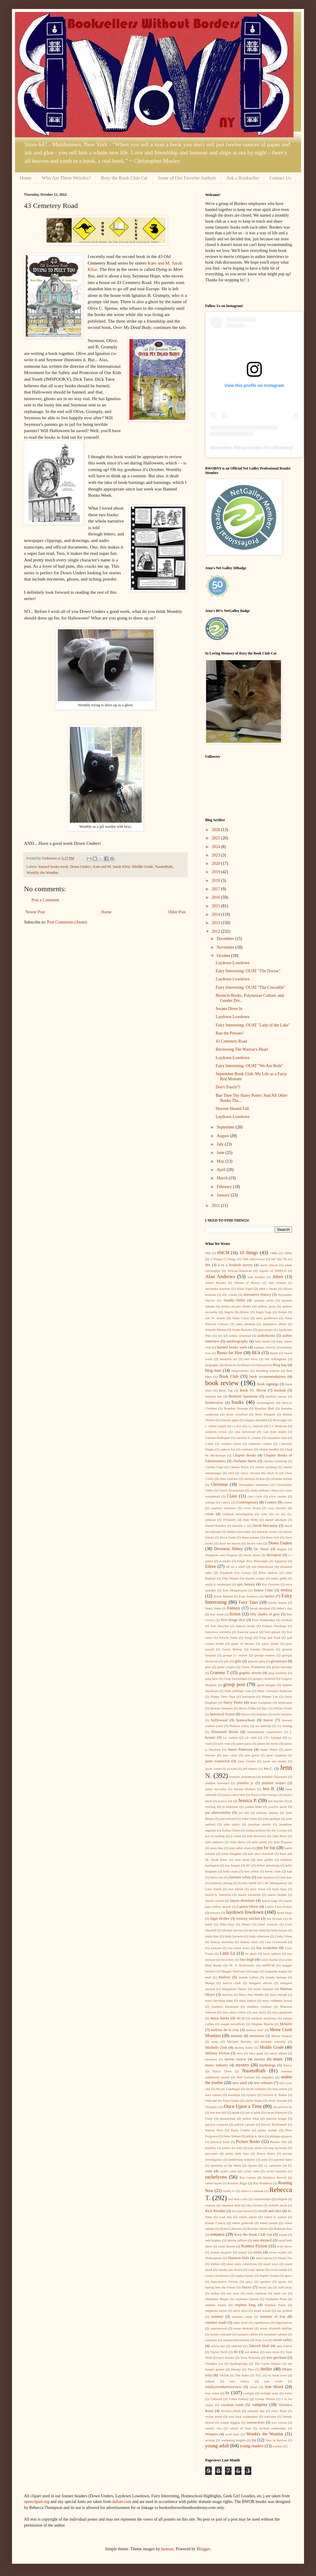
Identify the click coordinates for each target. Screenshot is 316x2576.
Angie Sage (263, 1312)
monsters (211, 2059)
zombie (277, 2446)
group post (234, 1684)
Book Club (228, 1376)
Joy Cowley (279, 1830)
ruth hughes (213, 2240)
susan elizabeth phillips (276, 2328)
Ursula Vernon (265, 2399)
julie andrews (214, 1842)
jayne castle (213, 1768)
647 (273, 1259)
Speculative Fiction (224, 2281)
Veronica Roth (231, 2411)
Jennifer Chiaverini (274, 1776)
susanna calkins (247, 2334)
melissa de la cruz (225, 2030)
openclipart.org (36, 2501)
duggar (281, 1549)
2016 (216, 897)
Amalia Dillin (234, 1300)
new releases (263, 2083)
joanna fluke (253, 1806)
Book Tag (225, 1390)
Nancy (287, 2065)
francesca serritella (218, 1632)
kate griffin (265, 1859)
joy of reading (215, 1836)
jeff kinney (250, 1768)
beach (274, 1353)
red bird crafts (238, 2199)
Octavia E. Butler (275, 2095)
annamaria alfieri (274, 1324)
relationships (262, 2199)
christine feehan (281, 1478)
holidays (261, 1714)
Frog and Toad (269, 1637)
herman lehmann (221, 1708)
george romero (265, 1655)
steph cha (280, 2293)
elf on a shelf (235, 1566)
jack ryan (224, 1743)
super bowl (240, 2322)
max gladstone (282, 2012)
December (226, 938)
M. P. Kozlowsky (242, 1965)
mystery (242, 2065)
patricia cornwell (216, 2124)
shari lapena (264, 2258)
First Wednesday (263, 1620)
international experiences (264, 1732)
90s (208, 1265)
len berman (274, 1918)
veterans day (255, 2411)
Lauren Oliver (247, 1906)
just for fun (266, 1848)
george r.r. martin (235, 1655)
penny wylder (267, 2130)
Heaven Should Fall (232, 1108)
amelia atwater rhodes (236, 1306)
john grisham (271, 1818)
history (245, 1714)
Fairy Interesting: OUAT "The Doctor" (248, 971)
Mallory (224, 1977)
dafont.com (121, 2501)
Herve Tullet (247, 1708)
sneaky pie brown (230, 2269)
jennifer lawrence (217, 1783)
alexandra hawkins (217, 1288)
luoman (167, 2549)
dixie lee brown (230, 1543)
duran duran (252, 1555)
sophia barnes (244, 2275)
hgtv (265, 1708)
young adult (217, 2446)
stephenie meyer (216, 2310)
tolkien (209, 2381)
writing (210, 2440)
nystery (251, 2095)
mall (208, 1977)
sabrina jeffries (237, 2240)
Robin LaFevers (231, 2228)
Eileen (210, 1566)
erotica (286, 1590)
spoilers (265, 2281)
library (246, 1924)
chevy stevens (250, 1473)
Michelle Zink (216, 2047)
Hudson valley (239, 1726)
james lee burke (268, 1743)
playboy (210, 2148)
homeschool (245, 1720)
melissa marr (255, 2030)
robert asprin (248, 2217)
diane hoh (272, 1537)
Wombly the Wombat (42, 873)
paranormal (227, 2118)
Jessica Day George (264, 1794)
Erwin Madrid (223, 1596)
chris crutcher (229, 1478)
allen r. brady (268, 1288)
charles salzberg (266, 1467)
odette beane (253, 2100)
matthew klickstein (224, 2006)
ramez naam (213, 2183)
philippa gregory (281, 2136)
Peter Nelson (232, 2136)
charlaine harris (244, 1461)
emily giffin (279, 1578)
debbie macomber (239, 1531)
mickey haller (243, 2047)
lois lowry (227, 1959)
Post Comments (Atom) (67, 922)
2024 (216, 847)
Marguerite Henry (234, 1989)
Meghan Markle (262, 2024)
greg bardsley (277, 1673)
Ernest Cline (263, 1590)
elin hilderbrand (262, 1566)
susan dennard (243, 2328)
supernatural (219, 2328)
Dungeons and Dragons (221, 1555)
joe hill (244, 1812)
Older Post (177, 912)
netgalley (267, 2077)
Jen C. (268, 1769)
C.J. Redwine (278, 1426)
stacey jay (265, 2287)
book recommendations (268, 1376)
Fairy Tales (248, 1602)
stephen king (245, 2305)
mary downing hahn (219, 2000)
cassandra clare (277, 1437)
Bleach (246, 1365)
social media (278, 2269)
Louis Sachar (269, 1959)
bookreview (214, 1403)
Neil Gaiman (246, 2077)
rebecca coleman (252, 2191)
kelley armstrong (268, 1865)
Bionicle (230, 1365)
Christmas (219, 1484)
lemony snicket (248, 1918)
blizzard (261, 1365)
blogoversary (240, 1370)
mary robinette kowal (277, 2000)
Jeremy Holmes (244, 1789)
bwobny (284, 447)
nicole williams (256, 2089)
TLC (258, 2375)
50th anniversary (253, 1259)
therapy (236, 2369)
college (210, 1502)
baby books (262, 1341)
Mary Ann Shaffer (251, 1994)
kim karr (286, 1877)
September (226, 1127)
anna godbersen (267, 1318)
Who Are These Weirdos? (66, 177)
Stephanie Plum (276, 2299)
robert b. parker (275, 2217)
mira (240, 2053)
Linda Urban (283, 1936)
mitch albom (278, 2053)
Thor (250, 2369)
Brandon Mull (264, 1408)
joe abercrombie (218, 1813)
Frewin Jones (228, 1637)
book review (222, 1383)
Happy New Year (223, 1696)
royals (283, 2234)
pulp (264, 2159)
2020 (216, 863)
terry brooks (226, 2357)
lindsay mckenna (222, 1942)
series (257, 2252)
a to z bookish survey (235, 1265)
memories (257, 2036)
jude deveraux (256, 1836)
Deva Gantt (228, 1537)
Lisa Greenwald (276, 1942)
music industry (216, 2065)
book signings (268, 1384)
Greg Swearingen (235, 1678)
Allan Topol (245, 1288)
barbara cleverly (265, 1347)
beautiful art (228, 1359)
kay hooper (232, 1865)
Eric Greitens (271, 1584)
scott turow (284, 2246)
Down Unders (80, 867)
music (278, 2059)
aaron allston (269, 1265)
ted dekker (252, 2352)
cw (277, 1514)
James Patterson (240, 1749)
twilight (249, 2393)
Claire (232, 1496)
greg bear (211, 1678)
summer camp (242, 2316)
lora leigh (247, 1959)
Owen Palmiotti (276, 2112)
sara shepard (262, 2240)
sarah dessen (226, 2246)
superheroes (262, 2322)
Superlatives (284, 2322)
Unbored (216, 2399)
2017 (216, 889)
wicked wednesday (272, 2428)
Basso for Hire (229, 1353)
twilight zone (270, 2393)
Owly (209, 2118)
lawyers (215, 1912)
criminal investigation (238, 1514)
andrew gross (267, 1306)
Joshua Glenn (231, 1830)
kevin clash (273, 1871)
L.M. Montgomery (274, 1883)
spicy (249, 2281)
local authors (272, 1953)
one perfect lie (282, 2107)
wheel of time (240, 2428)
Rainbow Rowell (274, 2177)
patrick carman (245, 2124)
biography (212, 1365)
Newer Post (35, 912)
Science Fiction (254, 2246)
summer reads (215, 2322)
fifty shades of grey (265, 1614)
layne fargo (284, 1912)
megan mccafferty (232, 2024)
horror (268, 1720)
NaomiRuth (164, 867)
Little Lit (227, 1953)
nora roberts (213, 2095)
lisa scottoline (267, 1948)
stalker (215, 2293)
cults (264, 1514)
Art (220, 1335)
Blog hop (280, 1365)
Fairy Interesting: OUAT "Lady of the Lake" (253, 1025)
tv (227, 2393)
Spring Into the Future (220, 2287)
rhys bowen (254, 2205)
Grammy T (219, 1672)
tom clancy (239, 2381)
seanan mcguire (221, 2252)
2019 (216, 872)
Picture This (278, 2142)
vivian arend (213, 2416)
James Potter (269, 1749)
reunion (210, 2205)
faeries (269, 1596)
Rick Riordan (215, 2211)
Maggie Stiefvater (233, 1971)
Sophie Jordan (269, 2275)
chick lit (272, 1473)
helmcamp (285, 1702)
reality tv (229, 2191)
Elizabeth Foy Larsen (235, 1572)
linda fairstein (234, 1936)
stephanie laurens (247, 2299)
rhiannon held (231, 2205)
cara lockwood (245, 1431)
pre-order (211, 2153)
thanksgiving (238, 2363)
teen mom (272, 2352)
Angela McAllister (237, 1312)
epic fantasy (246, 1584)
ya (254, 2440)
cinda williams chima (264, 1490)
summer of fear (272, 2316)
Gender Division (262, 1649)
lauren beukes (277, 1894)
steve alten (240, 2310)
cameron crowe (216, 1431)
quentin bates (283, 2159)
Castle (209, 1443)
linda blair (212, 1936)
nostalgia (234, 2095)
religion (282, 2199)
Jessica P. (247, 1800)
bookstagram (265, 1402)
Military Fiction (217, 2053)
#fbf (208, 1253)
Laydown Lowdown (233, 963)
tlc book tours (277, 2375)
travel (253, 2387)
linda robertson (259, 1936)
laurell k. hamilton (218, 1894)
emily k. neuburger (218, 1584)
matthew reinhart (259, 2006)
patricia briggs (276, 2118)
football (287, 1620)
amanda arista (264, 1300)
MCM (241, 2018)
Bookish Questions (243, 1396)
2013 (216, 923)
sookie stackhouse (217, 2275)
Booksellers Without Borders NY (240, 447)
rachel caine (228, 2171)
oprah (235, 2112)
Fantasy (233, 1608)
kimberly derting (221, 1883)
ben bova (251, 1359)
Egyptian (281, 1561)
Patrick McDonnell (274, 2124)
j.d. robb (251, 1737)
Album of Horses (247, 1282)
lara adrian (235, 1889)
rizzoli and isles (269, 2211)
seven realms (278, 2252)
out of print (252, 2112)
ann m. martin (215, 1318)
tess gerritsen (277, 2357)
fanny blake (213, 1608)
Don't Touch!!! (228, 1087)
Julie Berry (237, 1842)
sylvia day (218, 2346)
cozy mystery (277, 1508)
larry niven (257, 1889)
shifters (215, 2264)
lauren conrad (214, 1900)
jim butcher (276, 1801)
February (225, 1186)
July (221, 1144)
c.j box (236, 1426)
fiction (235, 1614)
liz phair (251, 1953)
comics (226, 1502)
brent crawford (236, 1414)
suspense (211, 2340)
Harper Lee (270, 1696)
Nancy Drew (222, 2071)
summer (217, 2316)
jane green (251, 1755)
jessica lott (225, 1801)
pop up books (277, 2148)
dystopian (274, 1555)
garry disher (270, 1643)
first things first (233, 1620)
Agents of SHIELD (273, 1270)
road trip (225, 2217)
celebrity (247, 1449)
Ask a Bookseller (242, 177)
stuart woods (262, 2310)
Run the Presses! (230, 1033)
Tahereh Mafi (259, 2346)
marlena (227, 1994)
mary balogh (278, 1994)
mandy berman (276, 1977)
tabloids (237, 2346)
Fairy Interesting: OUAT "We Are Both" (249, 1066)
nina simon (279, 2089)
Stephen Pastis (275, 2305)
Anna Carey (240, 1318)
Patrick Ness (214, 2130)
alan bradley (256, 1277)
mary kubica (247, 2000)
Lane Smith (213, 1889)
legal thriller (219, 1918)
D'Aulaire (229, 1519)
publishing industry (242, 2159)
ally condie (229, 1294)
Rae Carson (248, 2177)
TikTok (224, 2375)
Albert (277, 1277)
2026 (216, 829)
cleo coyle (255, 1496)
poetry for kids (232, 2148)
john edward (227, 1818)
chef (231, 1473)
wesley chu (213, 2428)
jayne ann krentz (275, 1761)
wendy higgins (230, 2422)
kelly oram (230, 1871)
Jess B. (269, 1789)
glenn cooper (226, 1667)
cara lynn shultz (274, 1431)
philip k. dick (255, 2136)
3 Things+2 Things (223, 1259)
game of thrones (243, 1643)
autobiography (237, 1341)
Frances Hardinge (274, 1626)
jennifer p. (245, 1783)
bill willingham (275, 1359)
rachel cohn (251, 2171)
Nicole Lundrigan (228, 2089)
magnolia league (276, 1971)
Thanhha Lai (214, 2363)
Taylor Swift (218, 2352)
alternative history (257, 1294)
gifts (238, 1661)
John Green (249, 1818)
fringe (248, 1637)
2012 (216, 931)
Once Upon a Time (243, 2106)
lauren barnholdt (249, 1894)
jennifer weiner (274, 1783)
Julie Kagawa (282, 1842)
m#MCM (268, 1965)
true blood (274, 2386)
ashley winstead (240, 1335)
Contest (270, 1502)
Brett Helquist (265, 1414)
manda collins (248, 1977)
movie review (235, 2059)
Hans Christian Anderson (275, 1691)
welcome (270, 2416)
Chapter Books (244, 1455)
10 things (248, 1252)
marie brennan (263, 1989)
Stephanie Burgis (217, 2299)
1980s (274, 1253)
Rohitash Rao (283, 2228)
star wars (232, 2293)
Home (25, 177)
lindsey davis (249, 1942)
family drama (277, 1602)
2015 (216, 906)
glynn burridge (282, 1667)
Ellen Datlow (268, 1572)
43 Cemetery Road (231, 1041)
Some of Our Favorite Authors (187, 177)
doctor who (254, 1543)
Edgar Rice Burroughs (252, 1561)
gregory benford (264, 1678)
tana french (284, 2346)
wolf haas (232, 2434)
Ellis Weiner (230, 1578)
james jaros (243, 1743)
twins (288, 2393)
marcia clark (232, 1983)
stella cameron (256, 2293)
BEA (256, 1353)
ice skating (284, 1726)
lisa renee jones (239, 1948)
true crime (212, 2393)
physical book (219, 2142)
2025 (216, 838)
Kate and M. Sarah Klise (111, 867)
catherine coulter (260, 1443)
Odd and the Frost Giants (222, 2100)
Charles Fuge (214, 1467)
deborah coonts (267, 1531)
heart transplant (260, 1702)
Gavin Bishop (232, 1649)
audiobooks (266, 1335)
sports (282, 2281)
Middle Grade (142, 867)
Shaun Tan (285, 2258)
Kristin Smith (247, 1883)
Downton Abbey (228, 1549)
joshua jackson (255, 1830)
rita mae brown (242, 2211)
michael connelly (273, 2041)
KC (248, 1865)
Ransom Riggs (237, 2183)
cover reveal (252, 1508)
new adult (239, 2083)
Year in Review (276, 2440)
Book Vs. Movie (253, 1390)
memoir (236, 2036)
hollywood (219, 1720)
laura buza (279, 1889)
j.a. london (230, 1737)
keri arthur (251, 1871)
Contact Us (280, 177)
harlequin (248, 1696)
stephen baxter (215, 2305)
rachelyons (216, 2177)
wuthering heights (233, 2440)
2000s (288, 1253)
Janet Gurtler (247, 1761)
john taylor (232, 1824)
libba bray (227, 1924)
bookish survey (276, 1396)
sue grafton (284, 2310)
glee (208, 1667)
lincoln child (257, 1930)
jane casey (230, 1755)
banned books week (53, 867)
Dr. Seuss (261, 1549)
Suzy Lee (261, 2340)
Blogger (203, 2549)
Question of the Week (226, 2165)
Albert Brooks (215, 1282)
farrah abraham (260, 1608)
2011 (216, 1205)
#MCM (223, 1253)
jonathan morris (259, 1824)
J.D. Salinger (273, 1737)
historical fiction (222, 1714)
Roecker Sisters (257, 2228)
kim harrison (265, 1877)
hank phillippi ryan (238, 1691)
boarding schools (267, 1370)
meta (215, 2041)
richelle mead (278, 2205)
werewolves (255, 2422)
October (224, 955)
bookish (280, 1390)
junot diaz (216, 1848)
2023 (216, 855)
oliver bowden (277, 2100)
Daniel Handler (215, 1525)
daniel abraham (275, 1519)
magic (255, 1971)
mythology (267, 2065)
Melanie (286, 2024)
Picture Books (248, 2141)
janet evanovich (217, 1761)
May (221, 1161)
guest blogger (266, 1685)
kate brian (242, 1859)
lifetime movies (232, 1930)
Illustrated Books (224, 1732)
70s (284, 1259)
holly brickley (282, 1714)
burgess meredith (255, 1420)
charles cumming (275, 1461)
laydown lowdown (245, 1912)
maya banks (220, 2018)
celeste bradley (269, 1449)
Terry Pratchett (250, 2357)
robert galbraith (242, 2223)
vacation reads (232, 2405)
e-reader (225, 1561)
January (224, 1195)
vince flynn (279, 2411)
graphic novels (250, 1673)
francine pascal (248, 1632)
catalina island (231, 1443)
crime (209, 1514)
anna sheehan (245, 1324)
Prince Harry (266, 2153)
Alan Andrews (220, 1276)
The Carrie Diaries (267, 2363)
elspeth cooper (255, 1578)
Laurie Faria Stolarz (278, 1906)
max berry (259, 2012)
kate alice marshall (261, 1853)
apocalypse (265, 1329)
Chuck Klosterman (231, 1490)
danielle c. (239, 1525)
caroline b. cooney (248, 1437)
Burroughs (280, 1420)
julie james (259, 1842)
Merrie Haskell (281, 2036)
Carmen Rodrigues (217, 1437)
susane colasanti (221, 2334)
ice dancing (263, 1726)
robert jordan (269, 2223)
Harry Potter (233, 1702)
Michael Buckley (239, 2041)
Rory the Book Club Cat (124, 177)
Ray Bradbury (262, 2183)
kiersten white (240, 1877)
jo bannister (230, 1806)
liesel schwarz (268, 1924)
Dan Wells (250, 1519)
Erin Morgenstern (235, 1590)
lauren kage (270, 1900)
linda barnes (279, 1930)
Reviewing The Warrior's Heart (242, 1049)
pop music (255, 2148)
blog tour (213, 1370)
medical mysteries (264, 2018)
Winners (211, 2434)
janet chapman (276, 1755)
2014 (216, 914)
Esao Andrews (248, 1596)
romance (217, 2234)
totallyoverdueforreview (223, 2387)
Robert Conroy (215, 2223)
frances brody (245, 1626)
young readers (252, 2446)
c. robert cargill (215, 1426)
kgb (289, 1871)
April (221, 1169)
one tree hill (218, 2112)
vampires (259, 2404)
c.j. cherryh (255, 1426)
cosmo (287, 1502)
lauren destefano (242, 1900)
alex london (277, 1282)
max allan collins (234, 2012)
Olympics (211, 2107)
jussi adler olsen (240, 1848)
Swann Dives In (229, 1008)
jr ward (236, 1836)
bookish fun (213, 1396)
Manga (209, 1983)
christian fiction (254, 1478)
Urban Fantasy (239, 2399)
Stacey (247, 2287)
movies (259, 2059)
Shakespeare (213, 2258)
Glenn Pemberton (253, 1667)
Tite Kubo (242, 2375)
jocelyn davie (277, 1806)
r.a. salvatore (273, 2165)
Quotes (252, 2165)
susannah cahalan (275, 2334)
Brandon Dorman (236, 1408)
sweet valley (282, 2340)
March (223, 1178)
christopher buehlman (254, 1484)
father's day (284, 1608)
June (221, 1152)
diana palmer (250, 1537)
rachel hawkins (276, 2171)
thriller (266, 2369)
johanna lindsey (267, 1812)
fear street (216, 1614)
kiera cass (216, 1877)
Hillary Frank (283, 1708)
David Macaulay (265, 1526)
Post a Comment (45, 900)
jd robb (232, 1768)
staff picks (285, 2287)
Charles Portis (239, 1467)
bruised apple (230, 1420)
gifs (226, 1661)
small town (271, 2264)
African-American (239, 1270)
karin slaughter (231, 1853)
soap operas (256, 2269)
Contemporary (247, 1502)
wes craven (279, 2422)
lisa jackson (213, 1948)
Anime (282, 1312)
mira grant (256, 2053)
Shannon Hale (238, 2258)
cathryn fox (227, 1449)
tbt (236, 2352)
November (226, 947)
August (223, 1136)
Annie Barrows (242, 1329)
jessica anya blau (234, 1794)
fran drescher (220, 1626)
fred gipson (272, 1632)
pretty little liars (237, 2153)
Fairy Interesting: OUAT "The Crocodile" (250, 987)
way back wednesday (243, 2416)
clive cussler (278, 1496)
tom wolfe (273, 2381)
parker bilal (251, 2118)
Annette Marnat (215, 1329)
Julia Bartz (279, 1836)
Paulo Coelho (240, 2130)
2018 (216, 880)
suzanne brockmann (236, 2340)
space (288, 2275)
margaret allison (260, 1983)
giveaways (279, 1661)
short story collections (241, 2264)
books (238, 1402)
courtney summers (223, 1508)
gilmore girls (256, 1661)
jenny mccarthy (216, 1789)
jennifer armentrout (243, 1776)
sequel (242, 2252)
